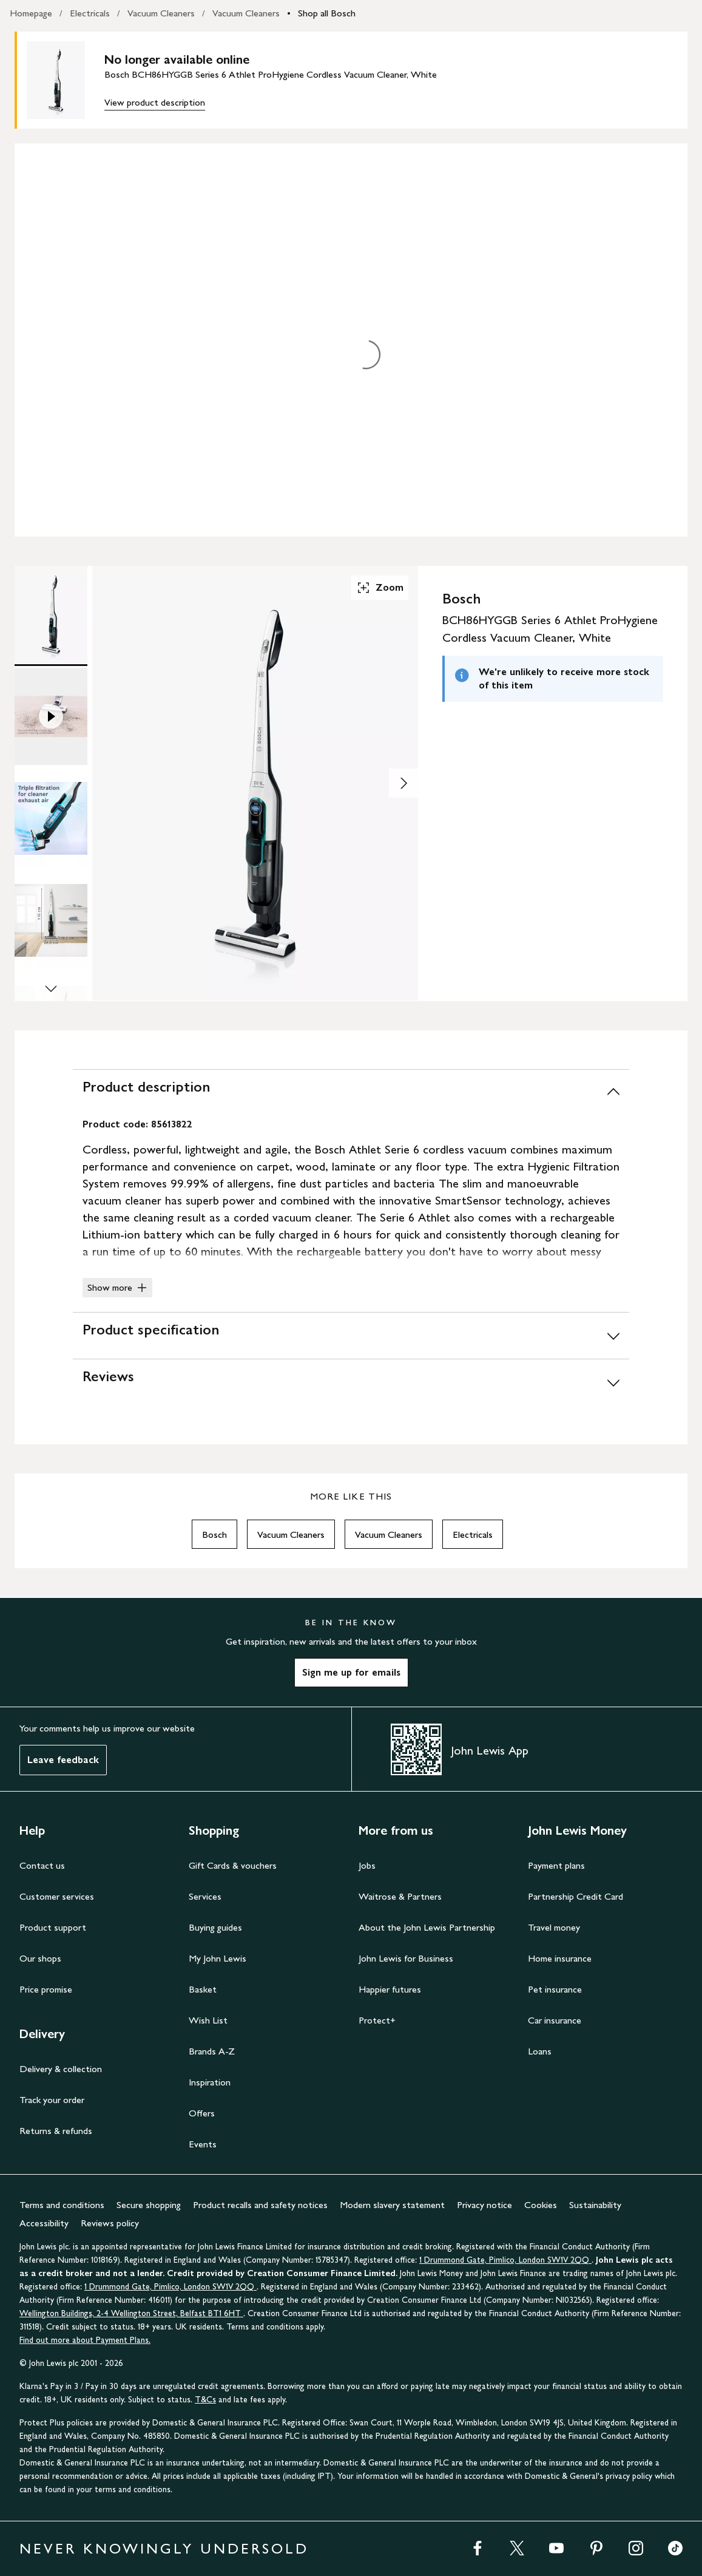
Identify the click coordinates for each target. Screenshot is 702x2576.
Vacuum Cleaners (161, 13)
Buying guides (215, 1927)
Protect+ (377, 2020)
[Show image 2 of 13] (403, 783)
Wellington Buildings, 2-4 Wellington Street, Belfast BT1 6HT (131, 2313)
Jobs (367, 1865)
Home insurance (560, 1958)
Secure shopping (148, 2205)
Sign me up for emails (351, 1672)
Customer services (56, 1896)
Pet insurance (555, 1989)
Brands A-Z (212, 2051)
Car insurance (554, 2020)
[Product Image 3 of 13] (51, 818)
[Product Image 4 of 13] (51, 920)
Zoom (379, 587)
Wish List (208, 2020)
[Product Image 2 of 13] (51, 716)
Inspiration (210, 2082)
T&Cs (205, 2399)
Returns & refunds (55, 2130)
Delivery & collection (60, 2069)
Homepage (31, 13)
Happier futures (390, 1989)
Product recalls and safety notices (260, 2205)
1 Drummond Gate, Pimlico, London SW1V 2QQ (505, 2260)
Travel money (554, 1927)
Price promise (45, 1989)
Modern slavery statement (392, 2205)
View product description (154, 102)
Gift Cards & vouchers (233, 1865)
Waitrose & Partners (400, 1896)
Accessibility (44, 2223)
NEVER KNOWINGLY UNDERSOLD (164, 2548)
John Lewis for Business (406, 1958)
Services (205, 1896)
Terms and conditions (61, 2205)
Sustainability (595, 2205)
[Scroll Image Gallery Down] (51, 990)
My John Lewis (217, 1958)
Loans (540, 2051)
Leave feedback (63, 1759)
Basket (203, 1989)
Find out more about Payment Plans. (84, 2340)
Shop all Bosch (327, 13)
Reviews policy (110, 2223)
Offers (202, 2113)
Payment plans (556, 1865)
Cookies (540, 2205)
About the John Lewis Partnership (427, 1927)
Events (203, 2144)
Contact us (42, 1865)
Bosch (214, 1534)
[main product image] (65, 80)
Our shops (40, 1958)
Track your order (51, 2099)
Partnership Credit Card (575, 1896)
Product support (52, 1927)
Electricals (90, 13)
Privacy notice (484, 2205)
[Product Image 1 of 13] (51, 614)
